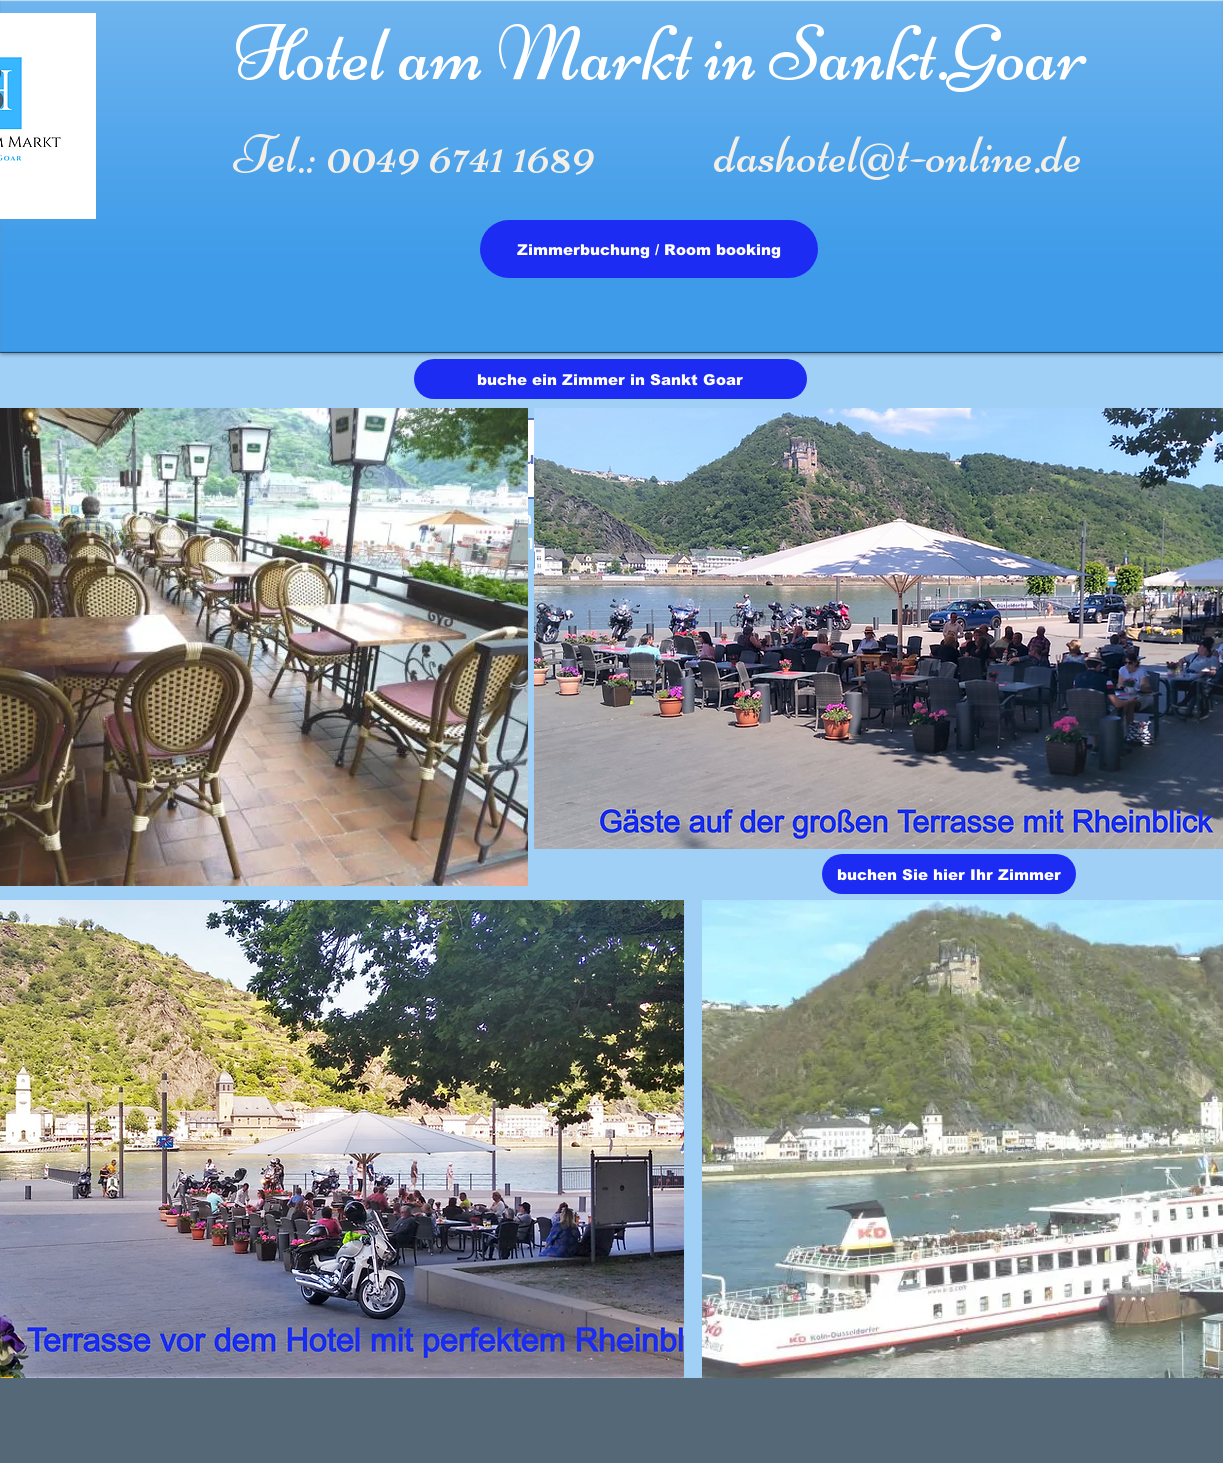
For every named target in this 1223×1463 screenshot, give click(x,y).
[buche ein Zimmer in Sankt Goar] (610, 379)
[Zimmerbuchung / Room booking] (649, 249)
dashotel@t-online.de (898, 155)
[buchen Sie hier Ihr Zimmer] (949, 874)
